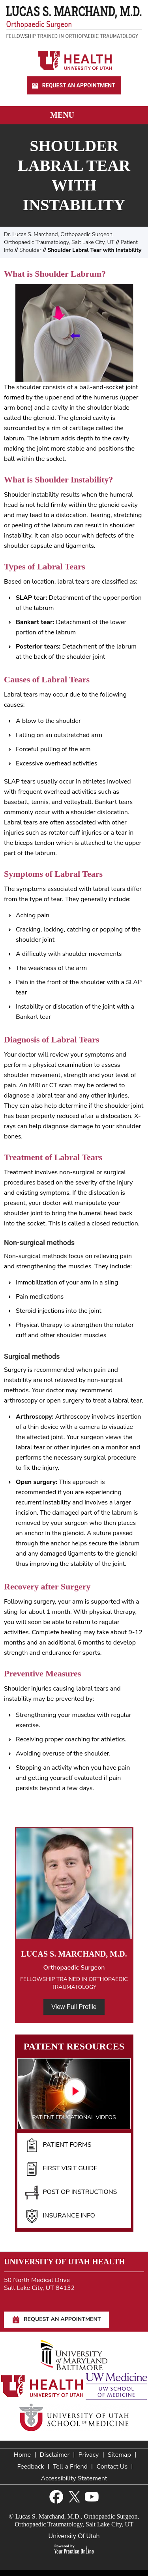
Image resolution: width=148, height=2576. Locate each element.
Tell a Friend (70, 2466)
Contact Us (111, 2466)
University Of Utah (74, 2536)
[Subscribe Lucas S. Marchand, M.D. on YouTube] (92, 2497)
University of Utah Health (64, 2261)
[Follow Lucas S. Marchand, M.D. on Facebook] (56, 2497)
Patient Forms (58, 2145)
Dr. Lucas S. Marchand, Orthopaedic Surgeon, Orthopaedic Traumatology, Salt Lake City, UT (59, 238)
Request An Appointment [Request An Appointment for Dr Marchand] (73, 86)
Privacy (89, 2454)
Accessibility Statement (74, 2478)
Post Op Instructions (71, 2192)
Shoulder (30, 250)
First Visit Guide (61, 2169)
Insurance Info (60, 2216)
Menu (72, 116)
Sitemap (119, 2454)
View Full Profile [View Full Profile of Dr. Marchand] (73, 2006)
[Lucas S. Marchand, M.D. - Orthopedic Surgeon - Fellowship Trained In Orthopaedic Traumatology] (74, 22)
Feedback (30, 2466)
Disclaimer (55, 2454)
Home (22, 2454)
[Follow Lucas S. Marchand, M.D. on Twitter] (74, 2497)
